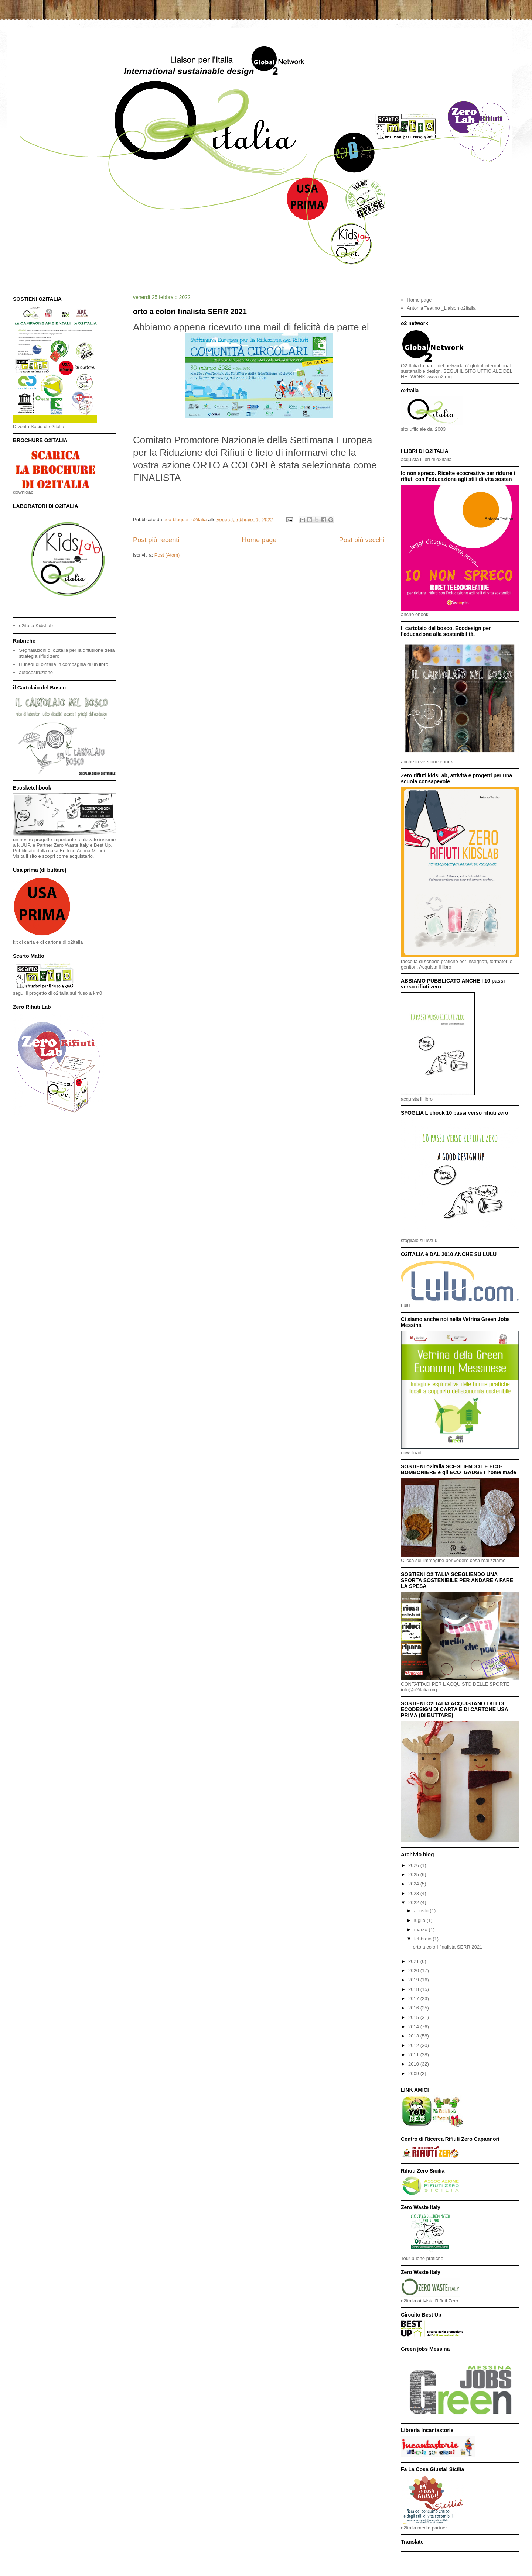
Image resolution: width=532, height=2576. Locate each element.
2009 (414, 2073)
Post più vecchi (361, 540)
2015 (414, 2017)
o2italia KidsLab (36, 625)
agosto (422, 1910)
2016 (414, 2008)
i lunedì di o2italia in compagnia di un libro (63, 664)
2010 (414, 2064)
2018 (414, 1989)
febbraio (423, 1939)
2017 (414, 1998)
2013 (414, 2036)
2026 (414, 1865)
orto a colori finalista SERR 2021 (190, 311)
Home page (259, 540)
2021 (414, 1961)
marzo (421, 1929)
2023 (414, 1893)
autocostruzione (36, 672)
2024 (414, 1884)
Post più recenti (156, 540)
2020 (414, 1970)
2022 (414, 1902)
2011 (414, 2054)
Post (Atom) (167, 555)
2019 (414, 1979)
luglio (420, 1920)
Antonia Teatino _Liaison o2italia (441, 308)
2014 (414, 2026)
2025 (414, 1874)
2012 (414, 2045)
